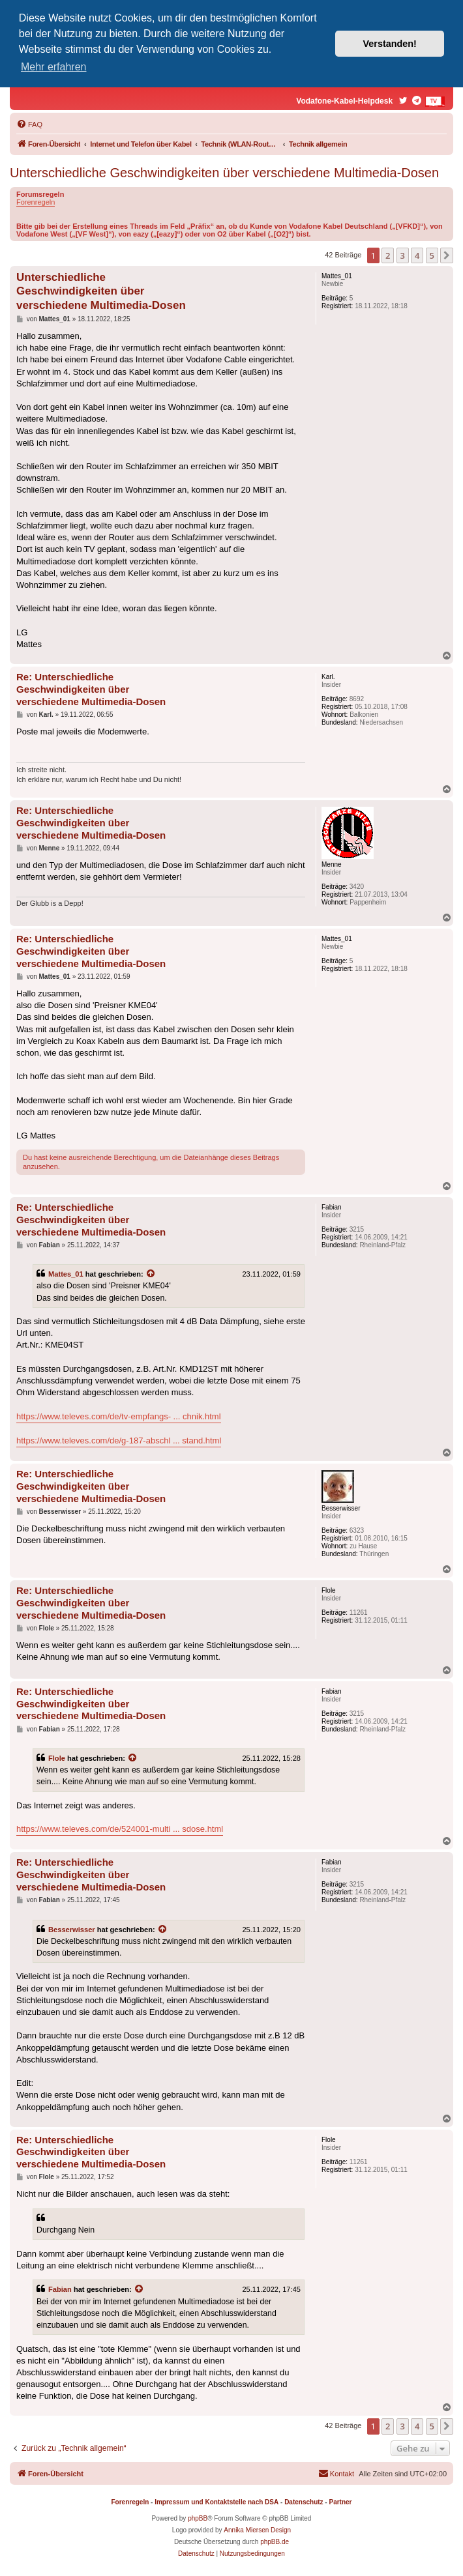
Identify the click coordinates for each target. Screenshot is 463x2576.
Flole (56, 1758)
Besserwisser (71, 1929)
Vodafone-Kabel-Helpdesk (344, 101)
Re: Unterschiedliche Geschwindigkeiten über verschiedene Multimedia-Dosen (91, 689)
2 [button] (387, 255)
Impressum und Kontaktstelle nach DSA (216, 2502)
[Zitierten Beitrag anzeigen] (151, 1274)
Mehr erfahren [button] (54, 66)
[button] (446, 255)
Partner (340, 2502)
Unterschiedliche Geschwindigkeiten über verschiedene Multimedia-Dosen (224, 173)
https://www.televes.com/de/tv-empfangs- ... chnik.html (118, 1416)
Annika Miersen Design (257, 2530)
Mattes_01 (65, 1274)
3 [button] (402, 255)
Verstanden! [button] (390, 43)
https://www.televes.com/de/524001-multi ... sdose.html (119, 1829)
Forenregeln (35, 202)
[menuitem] (29, 124)
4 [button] (417, 255)
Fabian (60, 2289)
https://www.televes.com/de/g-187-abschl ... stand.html (118, 1440)
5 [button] (432, 255)
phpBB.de (274, 2541)
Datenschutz (303, 2502)
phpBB (197, 2518)
